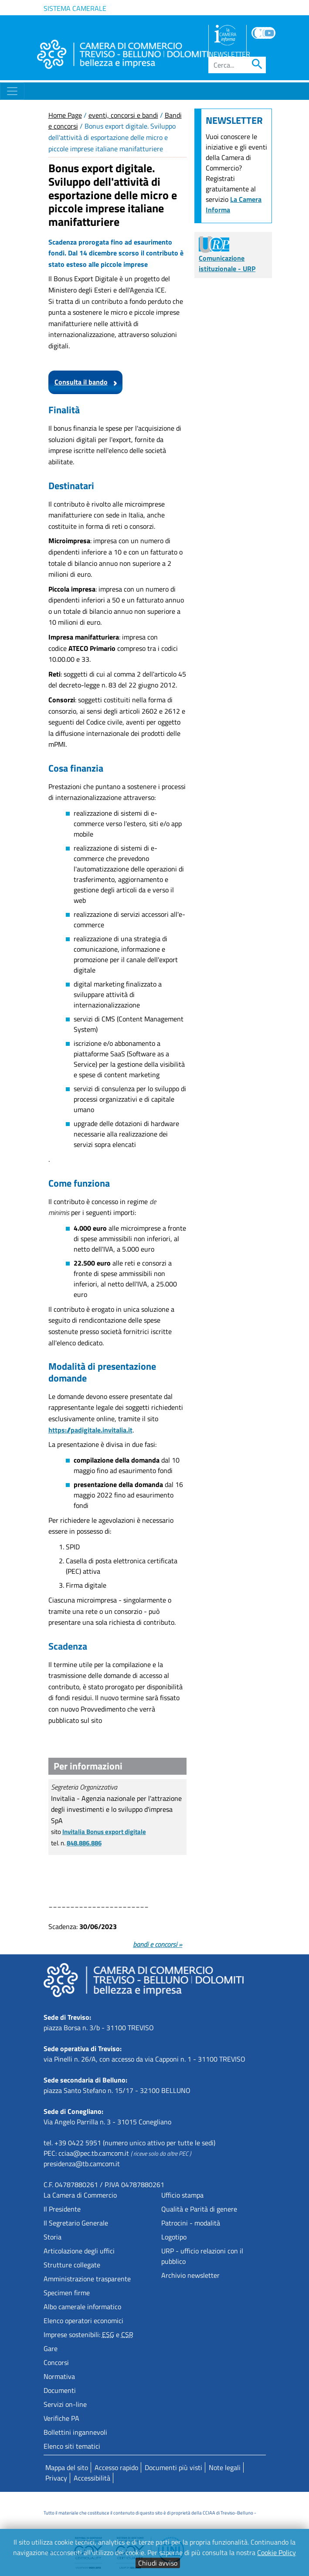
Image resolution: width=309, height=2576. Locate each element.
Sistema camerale (75, 8)
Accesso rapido (116, 2467)
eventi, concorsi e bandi (123, 115)
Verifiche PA (61, 2418)
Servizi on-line (65, 2404)
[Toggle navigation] (12, 91)
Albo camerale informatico (82, 2306)
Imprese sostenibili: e (88, 2334)
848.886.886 (84, 1843)
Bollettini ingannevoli (75, 2432)
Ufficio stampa (182, 2195)
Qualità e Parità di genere (199, 2209)
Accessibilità (92, 2478)
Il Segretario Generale (76, 2223)
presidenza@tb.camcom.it (82, 2163)
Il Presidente (62, 2209)
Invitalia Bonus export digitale (104, 1832)
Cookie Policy (276, 2552)
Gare (51, 2348)
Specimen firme (67, 2292)
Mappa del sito (66, 2467)
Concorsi (56, 2362)
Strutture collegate (72, 2265)
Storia (52, 2237)
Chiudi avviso (157, 2563)
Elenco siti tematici (72, 2446)
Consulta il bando (81, 382)
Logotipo (174, 2237)
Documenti (60, 2390)
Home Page (65, 115)
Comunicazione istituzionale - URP (227, 256)
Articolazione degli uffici (79, 2251)
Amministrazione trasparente (87, 2278)
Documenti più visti (173, 2467)
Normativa (59, 2376)
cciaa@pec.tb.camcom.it (93, 2153)
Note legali (225, 2467)
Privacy (56, 2478)
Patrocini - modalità (190, 2223)
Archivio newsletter (190, 2275)
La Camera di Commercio (80, 2195)
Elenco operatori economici (83, 2320)
